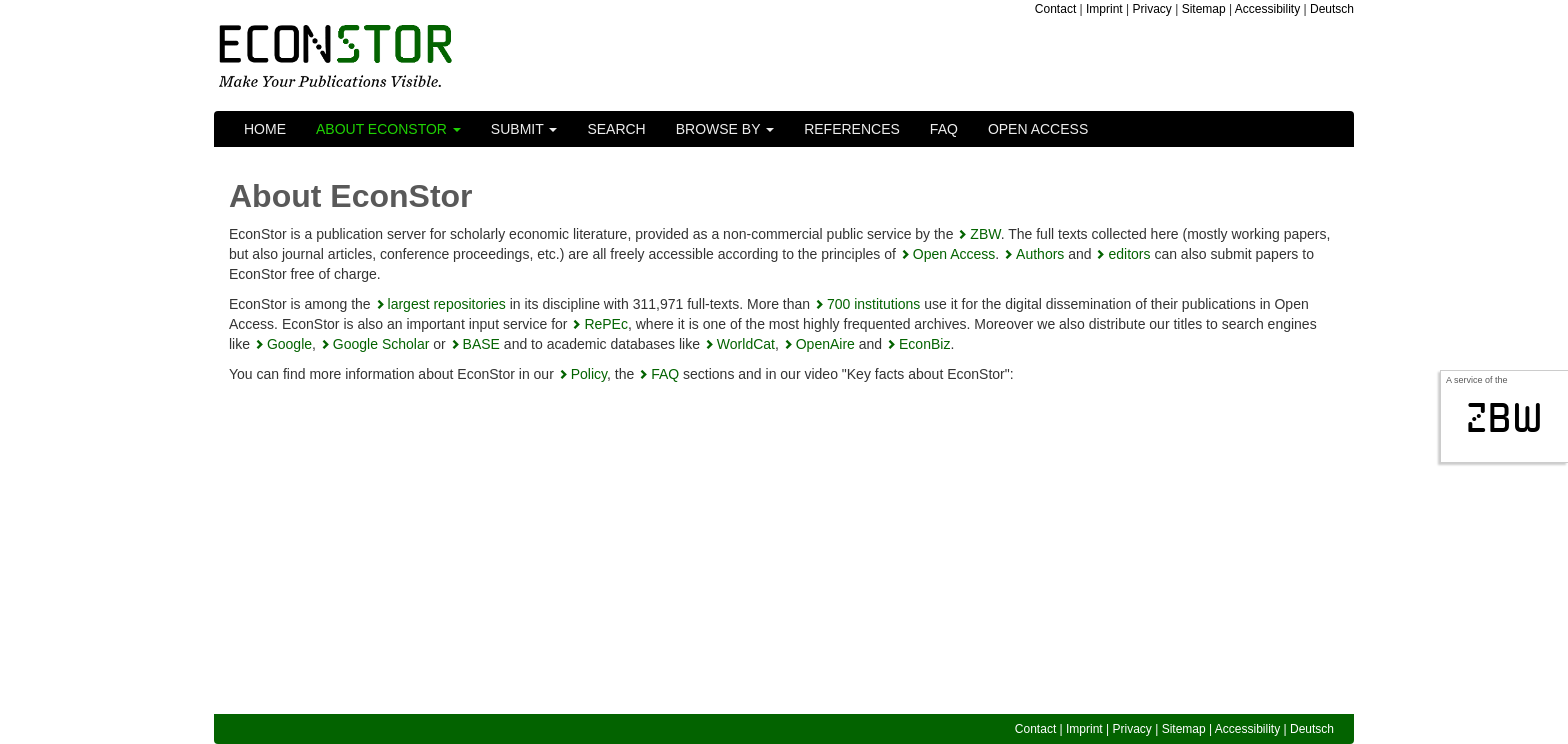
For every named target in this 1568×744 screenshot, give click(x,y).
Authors (1040, 254)
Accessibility (1267, 9)
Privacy (1152, 9)
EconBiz (924, 344)
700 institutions (873, 304)
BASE (481, 344)
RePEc (606, 324)
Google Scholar (381, 344)
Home (265, 129)
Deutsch (1332, 9)
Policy (589, 374)
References (852, 129)
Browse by (725, 129)
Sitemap (1204, 9)
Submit (524, 129)
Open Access (1038, 129)
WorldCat (746, 344)
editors (1129, 254)
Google (289, 344)
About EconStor (388, 129)
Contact (1055, 9)
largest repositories (447, 304)
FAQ (944, 129)
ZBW (985, 234)
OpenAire (825, 344)
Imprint (1104, 9)
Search (616, 129)
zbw (1504, 418)
